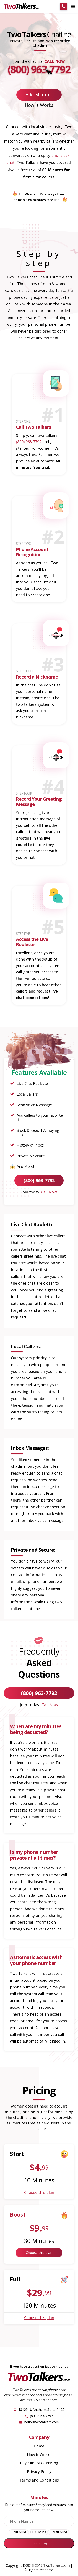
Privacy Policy (39, 2471)
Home (39, 2445)
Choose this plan (39, 2192)
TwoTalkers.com (56, 2565)
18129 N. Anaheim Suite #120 (39, 2409)
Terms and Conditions (39, 2480)
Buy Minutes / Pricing (39, 2462)
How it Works (39, 2454)
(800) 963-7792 (28, 441)
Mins (18, 2532)
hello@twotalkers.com (38, 2422)
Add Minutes (39, 95)
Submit (39, 2543)
